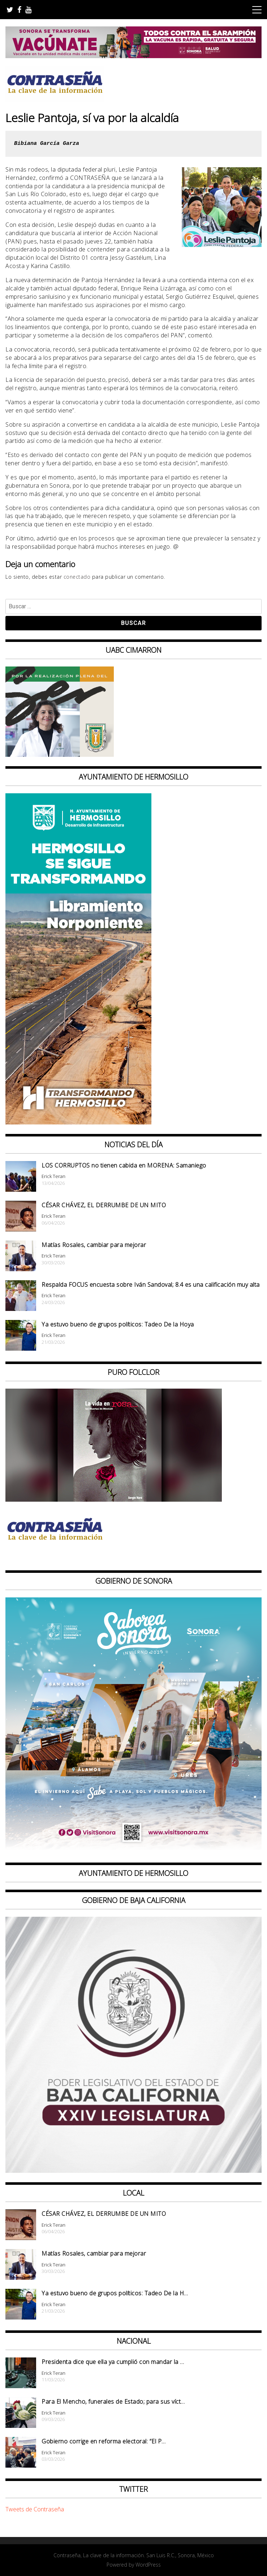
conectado (77, 576)
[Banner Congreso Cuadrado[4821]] (133, 2171)
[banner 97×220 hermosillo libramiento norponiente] (78, 1122)
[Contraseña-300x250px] (59, 755)
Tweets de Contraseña (34, 2509)
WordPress (148, 2564)
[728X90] (133, 56)
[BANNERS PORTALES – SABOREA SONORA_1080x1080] (133, 1851)
